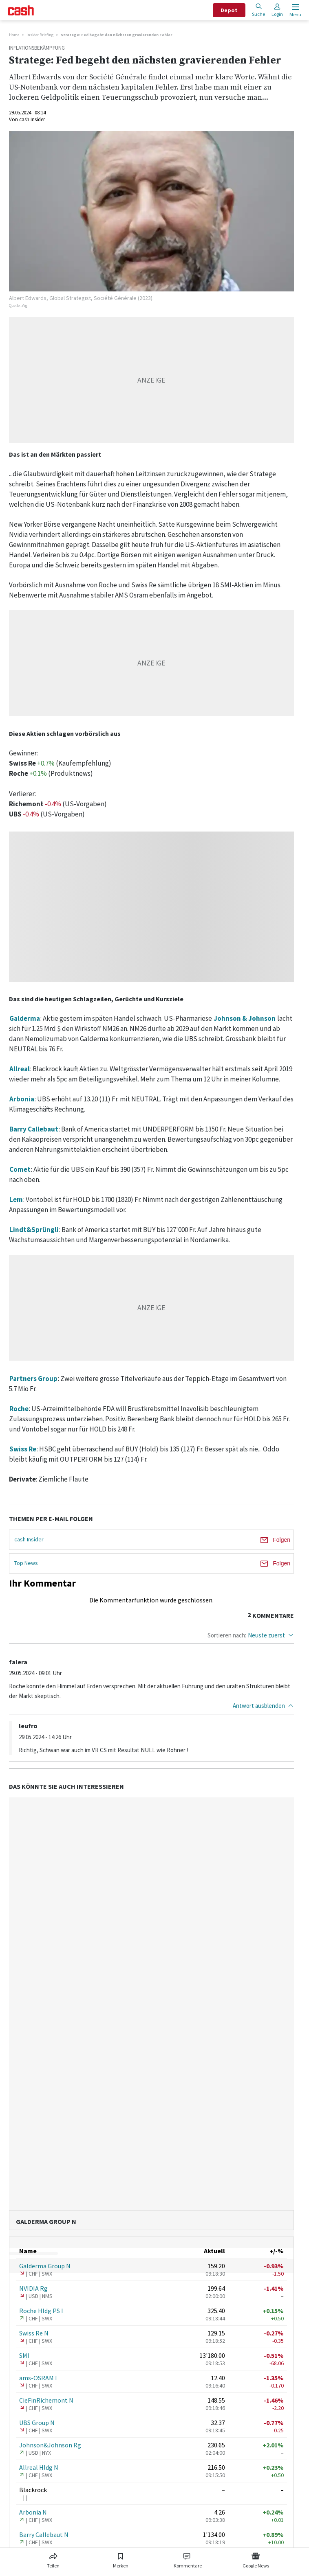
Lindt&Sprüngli (34, 1229)
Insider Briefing (39, 34)
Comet (20, 1169)
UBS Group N (37, 2422)
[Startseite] (21, 10)
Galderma (24, 1018)
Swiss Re (22, 1448)
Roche (19, 1408)
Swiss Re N (34, 2333)
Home (14, 34)
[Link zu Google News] (255, 2559)
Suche (258, 10)
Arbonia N (33, 2512)
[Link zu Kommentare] (187, 2559)
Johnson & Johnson (245, 1018)
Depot (229, 10)
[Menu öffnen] (294, 10)
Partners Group (33, 1378)
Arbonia (21, 1098)
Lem (16, 1199)
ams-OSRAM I (38, 2378)
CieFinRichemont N (46, 2400)
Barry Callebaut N (43, 2534)
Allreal (19, 1068)
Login (277, 10)
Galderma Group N (45, 2266)
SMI (24, 2355)
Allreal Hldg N (38, 2467)
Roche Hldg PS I (41, 2311)
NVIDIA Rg (33, 2288)
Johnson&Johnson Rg (50, 2445)
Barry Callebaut (33, 1129)
